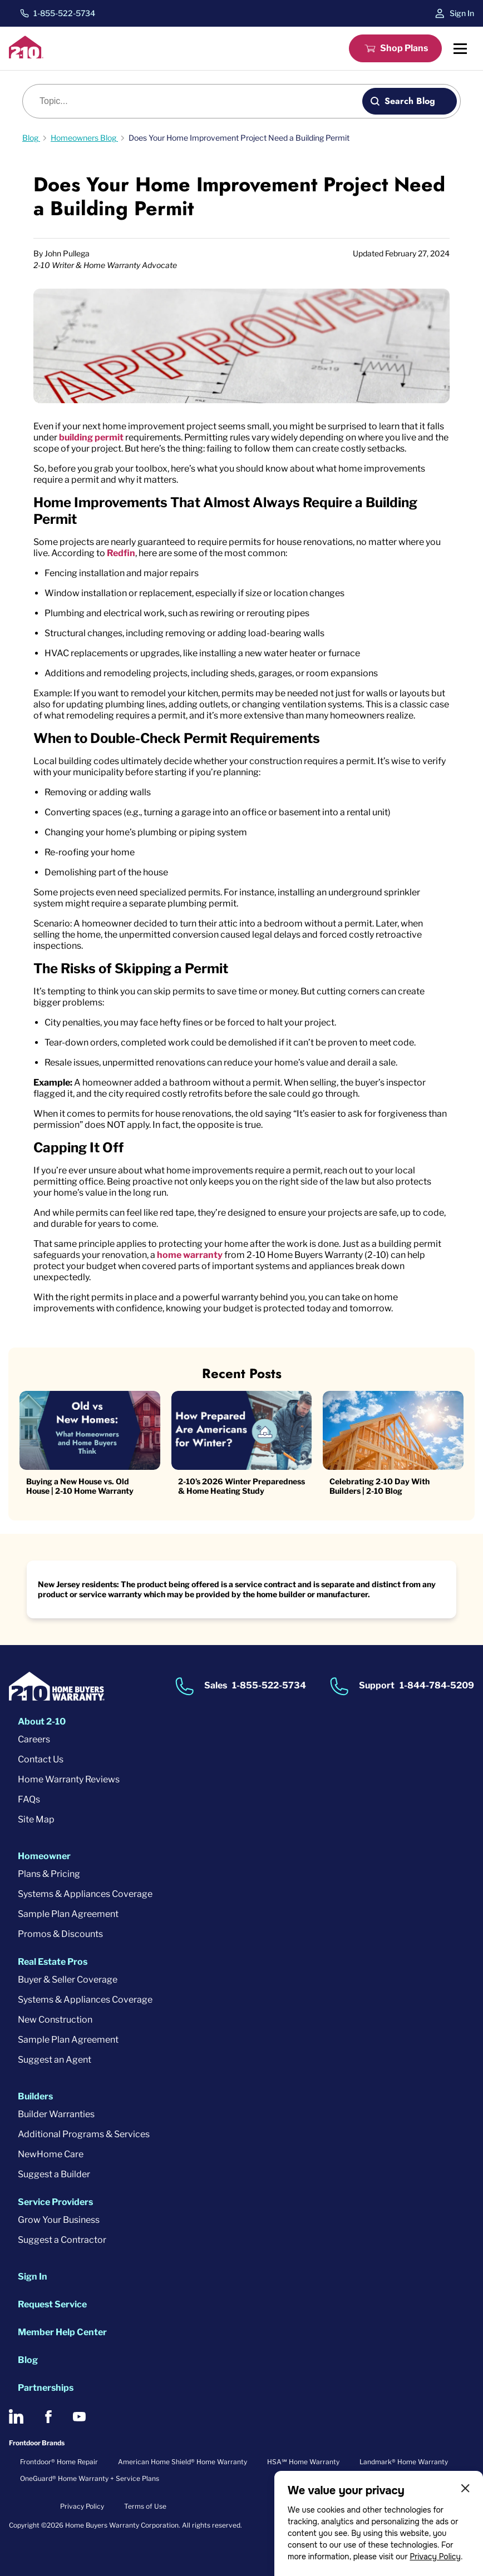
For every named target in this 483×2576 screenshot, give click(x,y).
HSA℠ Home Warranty (303, 2462)
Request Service (52, 2304)
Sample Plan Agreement (68, 1914)
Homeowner (44, 1856)
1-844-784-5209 (437, 1685)
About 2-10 (42, 1721)
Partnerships (45, 2387)
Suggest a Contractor (62, 2240)
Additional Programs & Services (84, 2134)
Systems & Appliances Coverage (85, 1894)
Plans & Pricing (49, 1874)
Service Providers (55, 2202)
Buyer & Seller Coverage (67, 1979)
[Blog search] (198, 101)
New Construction (55, 2019)
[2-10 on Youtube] (79, 2416)
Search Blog (410, 101)
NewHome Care (50, 2154)
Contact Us (40, 1759)
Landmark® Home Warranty (403, 2462)
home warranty (190, 1255)
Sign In (462, 13)
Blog (28, 2360)
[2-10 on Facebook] (48, 2417)
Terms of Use (145, 2506)
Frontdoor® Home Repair (59, 2462)
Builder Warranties (56, 2114)
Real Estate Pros (52, 1961)
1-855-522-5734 (64, 13)
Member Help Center (62, 2332)
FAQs (29, 1799)
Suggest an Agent (54, 2059)
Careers (34, 1739)
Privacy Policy (435, 2557)
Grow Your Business (59, 2220)
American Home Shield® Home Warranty (182, 2462)
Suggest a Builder (54, 2174)
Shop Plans (404, 48)
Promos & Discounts (60, 1934)
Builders (35, 2096)
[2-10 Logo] (26, 55)
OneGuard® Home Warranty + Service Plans (89, 2478)
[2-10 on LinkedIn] (16, 2416)
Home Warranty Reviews (69, 1779)
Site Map (36, 1819)
